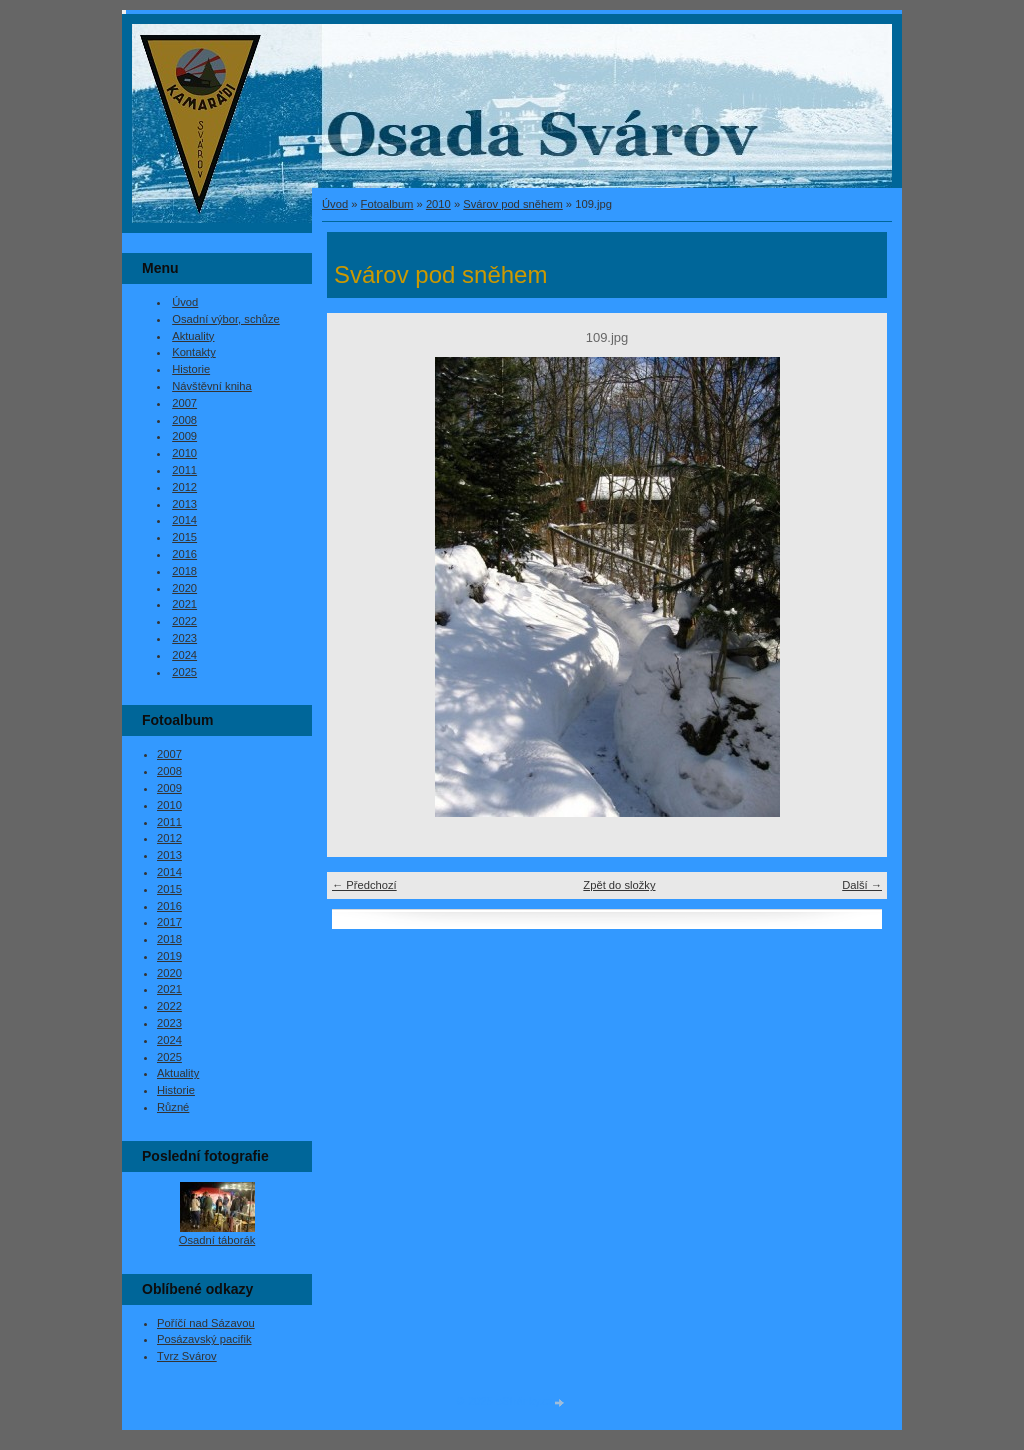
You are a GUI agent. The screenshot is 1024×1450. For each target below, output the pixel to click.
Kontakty (194, 352)
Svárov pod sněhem (513, 204)
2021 (184, 604)
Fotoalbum (387, 204)
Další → (862, 885)
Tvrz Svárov (187, 1356)
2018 (184, 571)
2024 (184, 655)
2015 (184, 537)
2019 (169, 956)
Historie (191, 369)
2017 (169, 922)
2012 (184, 487)
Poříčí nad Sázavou (206, 1323)
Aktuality (193, 336)
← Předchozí (364, 885)
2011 (184, 470)
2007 (184, 403)
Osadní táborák (217, 1240)
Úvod (335, 204)
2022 (184, 621)
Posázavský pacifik (204, 1339)
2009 (184, 436)
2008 (184, 420)
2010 (438, 204)
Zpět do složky (619, 885)
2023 (184, 638)
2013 (184, 504)
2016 (184, 554)
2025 (184, 672)
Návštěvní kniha (212, 386)
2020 (184, 588)
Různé (173, 1107)
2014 (184, 520)
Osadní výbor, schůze (226, 319)
